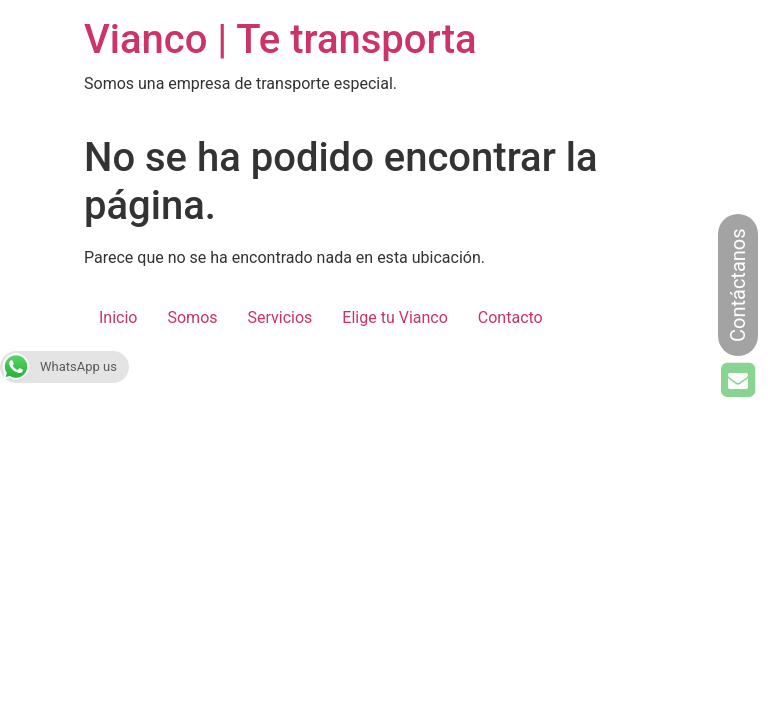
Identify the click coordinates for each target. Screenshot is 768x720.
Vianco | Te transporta (280, 39)
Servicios (280, 317)
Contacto (510, 317)
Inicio (118, 317)
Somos (192, 317)
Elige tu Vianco (394, 317)
